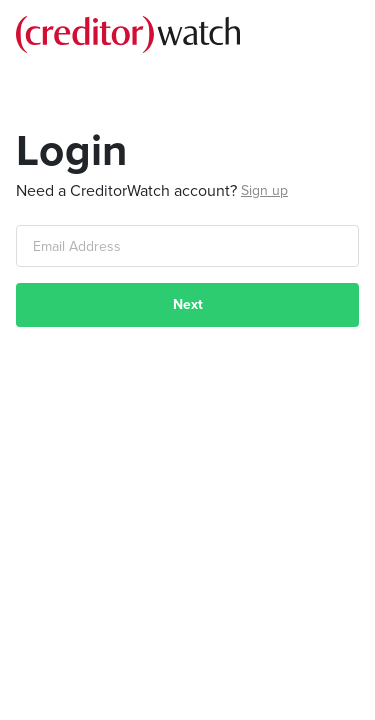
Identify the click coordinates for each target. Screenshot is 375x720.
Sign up (264, 190)
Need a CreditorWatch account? (126, 191)
